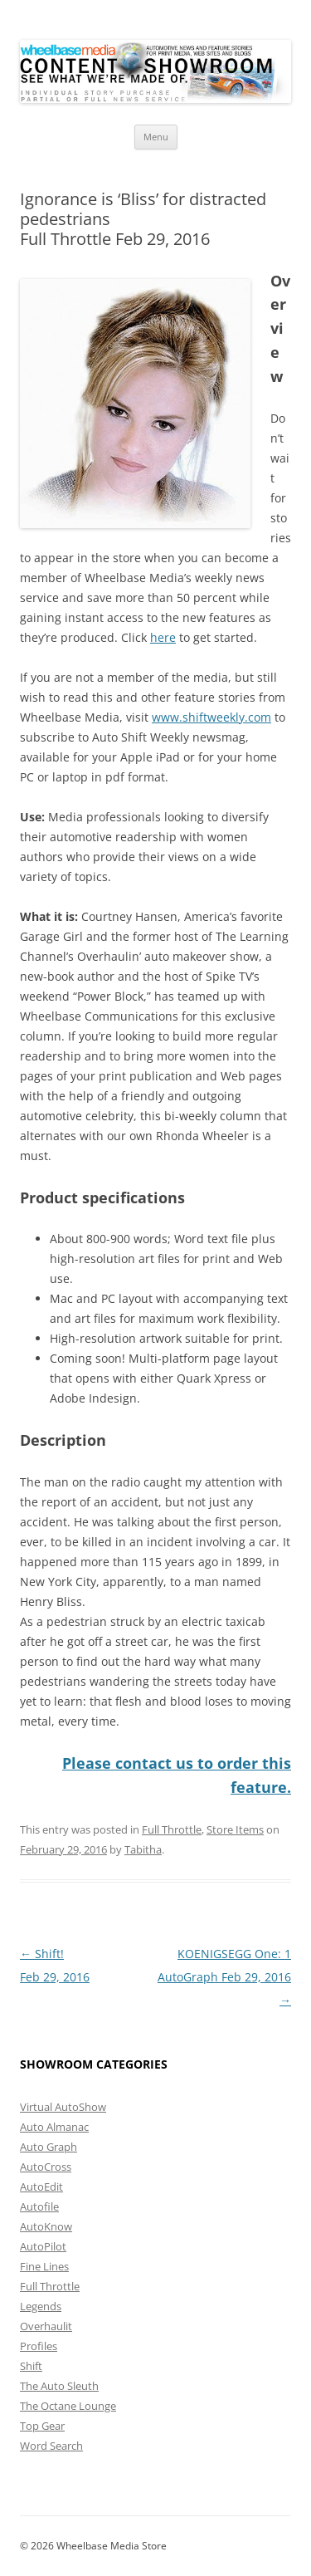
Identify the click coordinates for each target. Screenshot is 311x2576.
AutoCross (45, 2166)
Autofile (39, 2206)
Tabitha (143, 1849)
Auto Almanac (54, 2126)
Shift (31, 2365)
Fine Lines (44, 2266)
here (163, 637)
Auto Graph (48, 2146)
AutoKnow (46, 2226)
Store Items (235, 1829)
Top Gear (42, 2425)
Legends (40, 2306)
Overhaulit (46, 2326)
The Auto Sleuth (59, 2385)
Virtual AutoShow (63, 2106)
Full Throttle (172, 1829)
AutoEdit (41, 2186)
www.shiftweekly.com (211, 717)
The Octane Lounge (68, 2405)
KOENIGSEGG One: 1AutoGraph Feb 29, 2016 (224, 1977)
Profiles (38, 2345)
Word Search (51, 2445)
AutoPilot (43, 2246)
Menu (155, 136)
